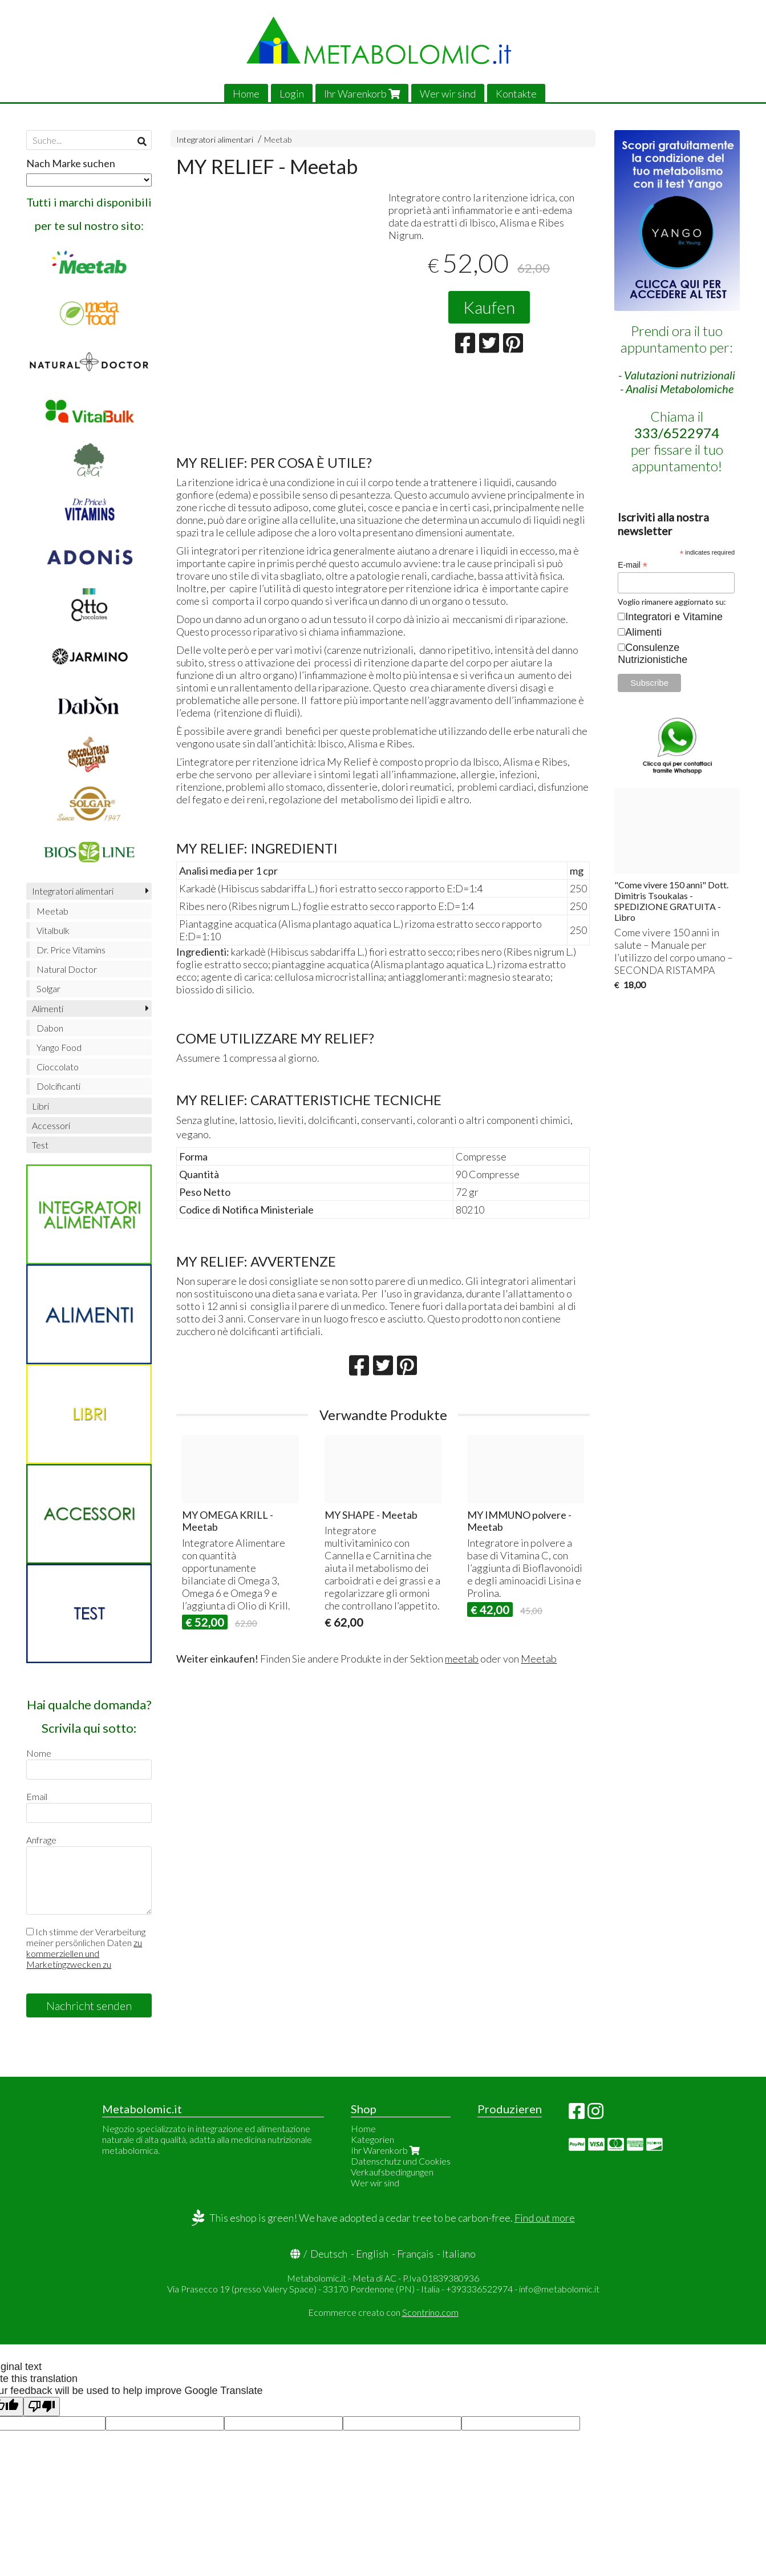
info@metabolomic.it (559, 2288)
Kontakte (516, 93)
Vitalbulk (53, 930)
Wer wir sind (448, 93)
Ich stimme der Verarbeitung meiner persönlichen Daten (85, 1948)
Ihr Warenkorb (362, 93)
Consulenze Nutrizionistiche (652, 653)
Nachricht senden (89, 2005)
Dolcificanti (58, 1086)
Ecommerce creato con (383, 2312)
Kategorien (372, 2139)
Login (291, 93)
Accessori (51, 1125)
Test (40, 1144)
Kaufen (489, 307)
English (372, 2253)
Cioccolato (58, 1066)
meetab (462, 1658)
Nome (38, 1753)
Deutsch (328, 2253)
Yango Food (59, 1047)
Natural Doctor (67, 969)
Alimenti (47, 1008)
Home (246, 93)
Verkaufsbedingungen (392, 2171)
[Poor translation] (41, 2407)
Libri (40, 1106)
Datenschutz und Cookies (401, 2161)
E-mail (632, 565)
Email (36, 1796)
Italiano (459, 2253)
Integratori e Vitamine (674, 616)
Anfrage (41, 1839)
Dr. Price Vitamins (71, 949)
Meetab (278, 139)
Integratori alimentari (214, 139)
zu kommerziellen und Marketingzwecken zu (84, 1953)
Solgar (48, 988)
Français (415, 2253)
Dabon (50, 1027)
